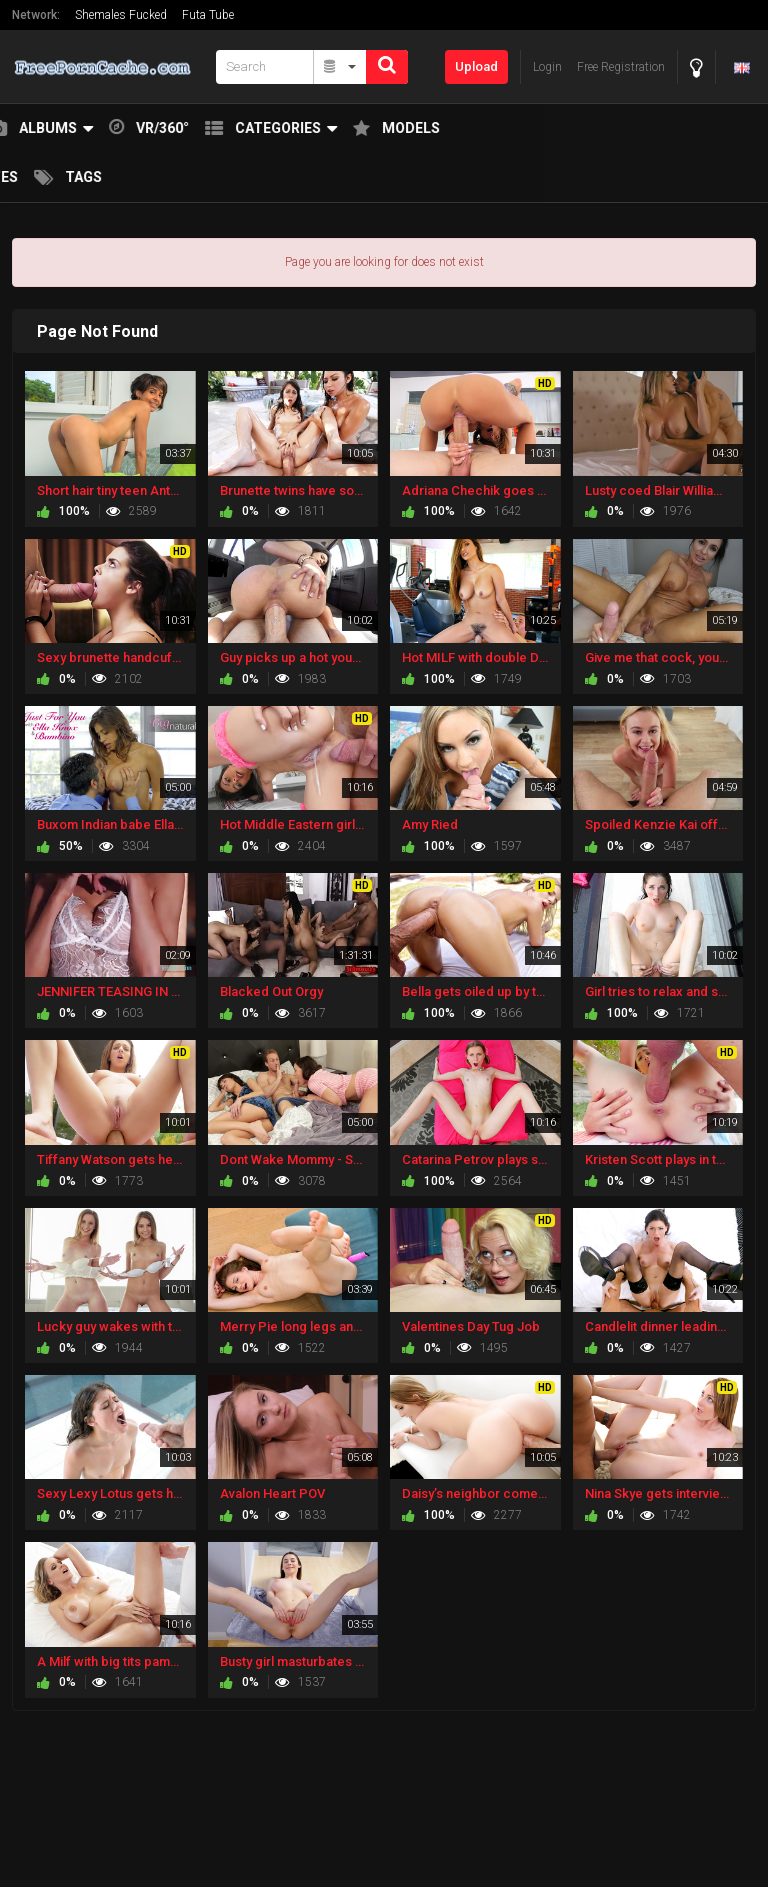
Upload (476, 66)
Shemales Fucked (121, 15)
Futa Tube (208, 15)
